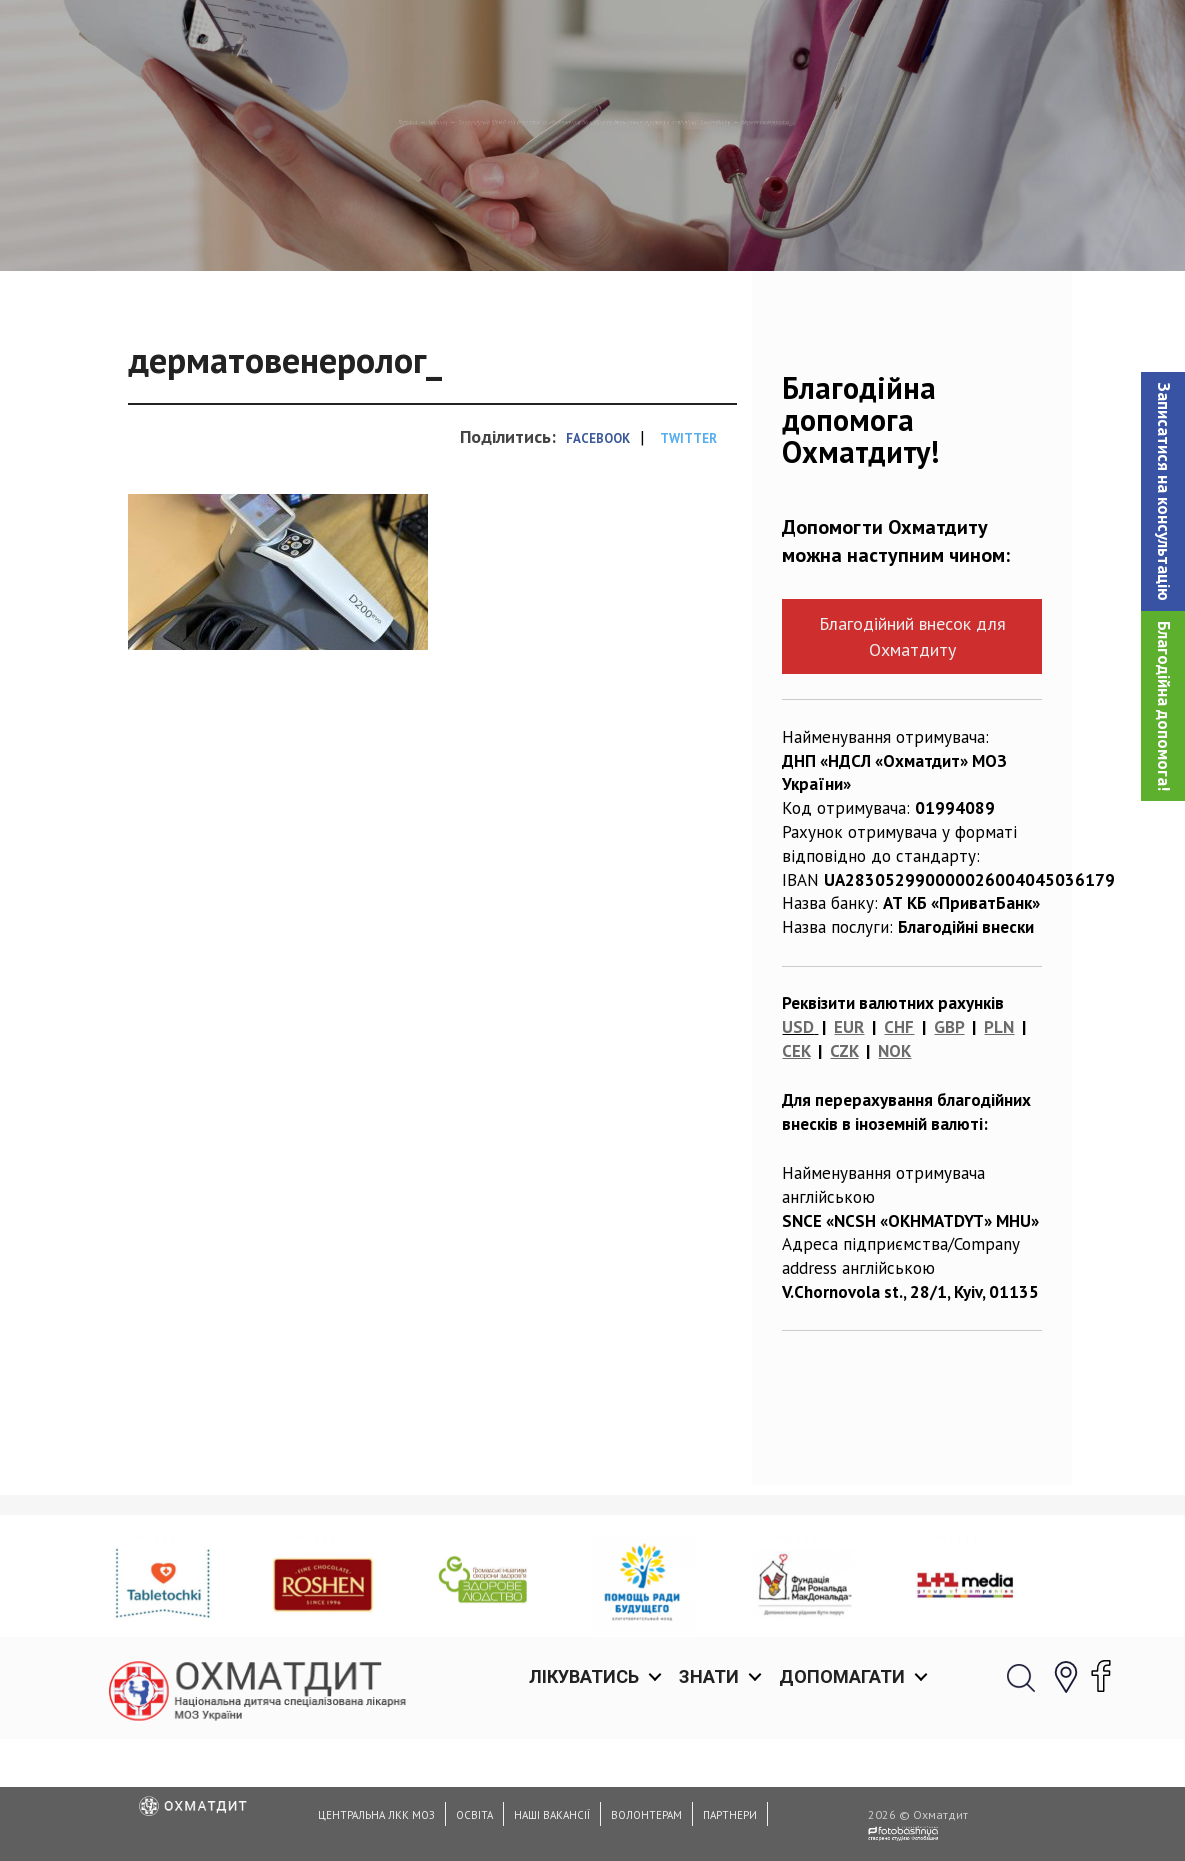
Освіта (474, 1815)
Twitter (688, 541)
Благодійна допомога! (1164, 706)
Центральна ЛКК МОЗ (376, 1815)
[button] (1163, 491)
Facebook (598, 541)
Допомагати (842, 39)
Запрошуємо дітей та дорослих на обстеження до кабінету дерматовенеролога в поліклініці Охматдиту (597, 225)
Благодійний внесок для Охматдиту (912, 739)
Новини (150, 225)
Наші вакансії (552, 1815)
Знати (709, 39)
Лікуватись (584, 39)
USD (798, 1130)
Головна (64, 225)
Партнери (730, 1815)
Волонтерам (646, 1815)
